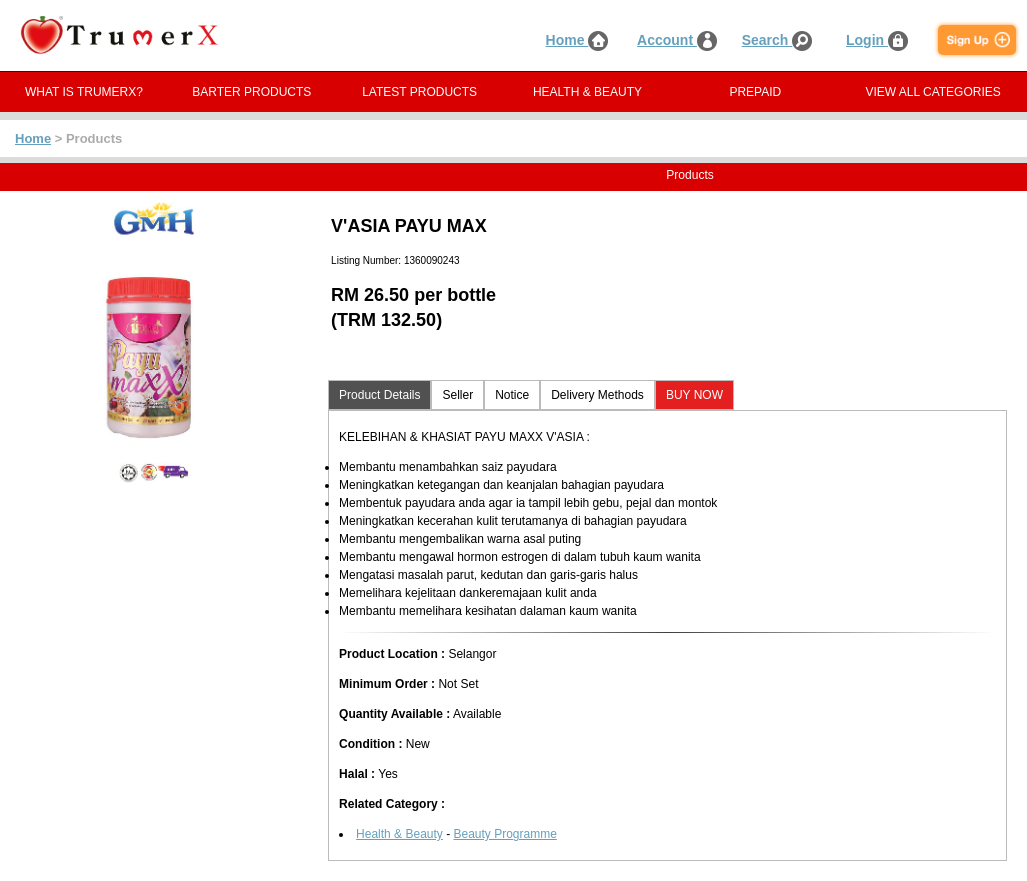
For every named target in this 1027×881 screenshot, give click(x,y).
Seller (457, 395)
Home (577, 40)
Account (677, 40)
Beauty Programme (504, 834)
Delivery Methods (597, 395)
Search (777, 40)
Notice (512, 395)
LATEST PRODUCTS (419, 92)
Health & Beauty (399, 834)
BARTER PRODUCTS (251, 92)
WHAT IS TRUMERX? (84, 92)
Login (877, 40)
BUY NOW (694, 395)
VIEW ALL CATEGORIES (932, 92)
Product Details (379, 395)
